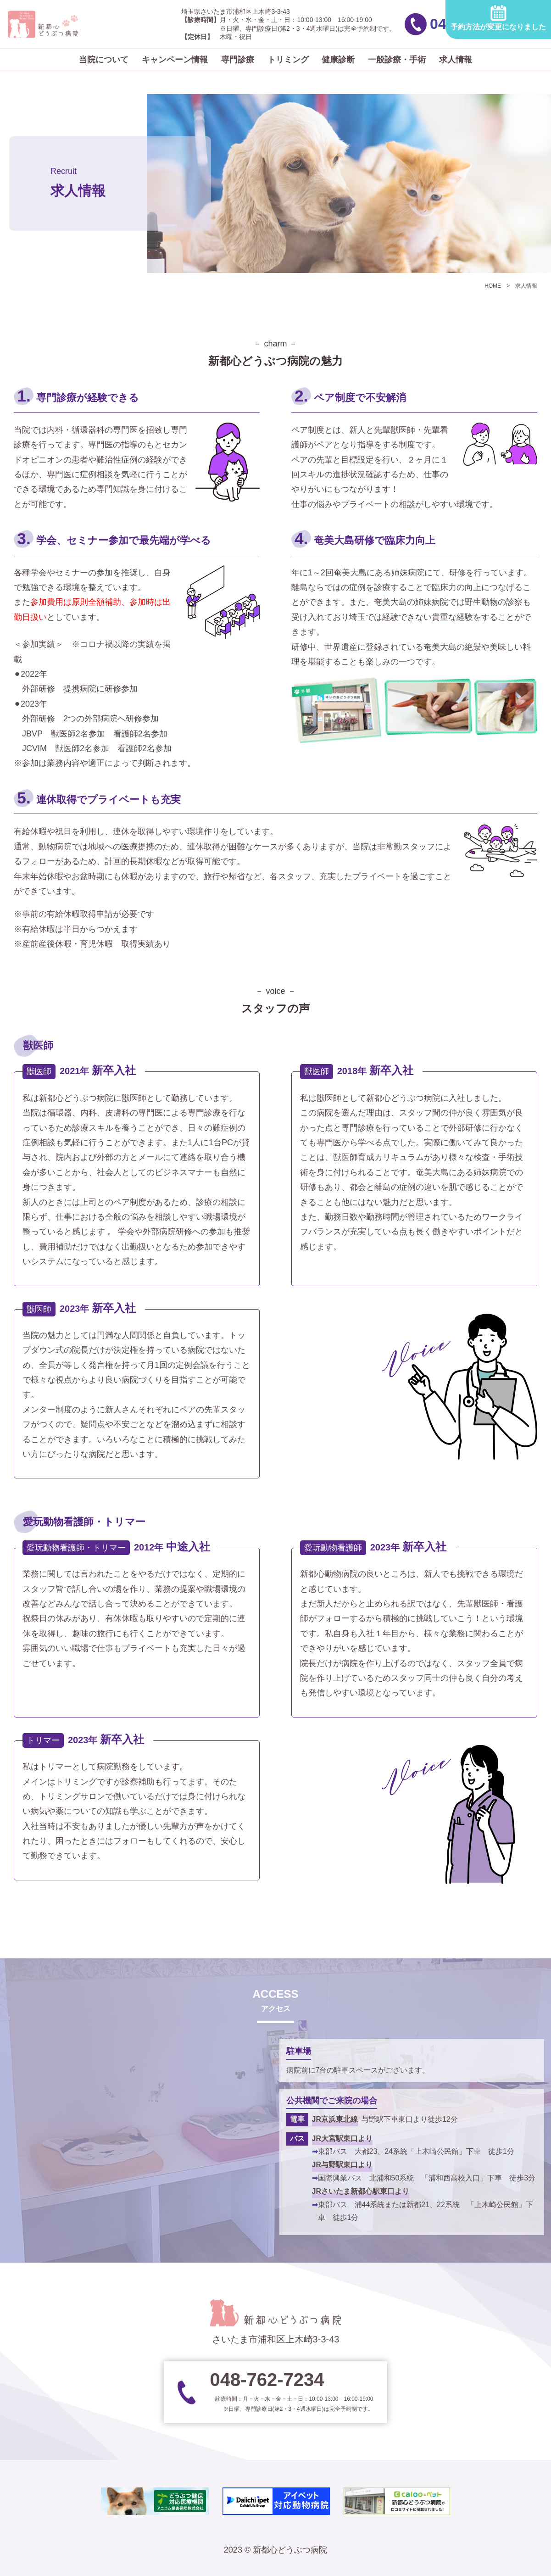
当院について (103, 59)
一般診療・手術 (397, 59)
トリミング (288, 59)
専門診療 (237, 59)
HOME (492, 286)
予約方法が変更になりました (498, 18)
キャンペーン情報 (175, 59)
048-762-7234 (382, 24)
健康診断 (338, 59)
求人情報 (455, 59)
